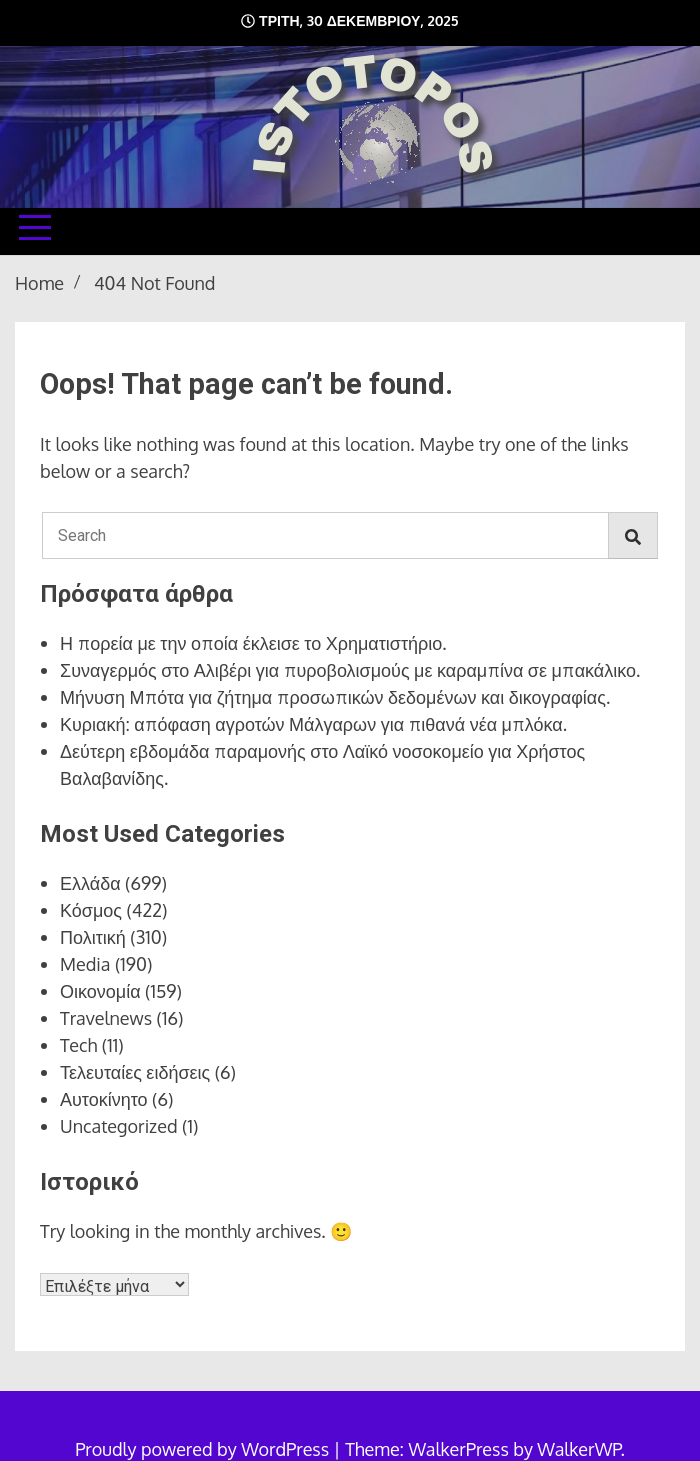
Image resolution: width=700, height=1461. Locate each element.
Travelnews (106, 1018)
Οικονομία (100, 991)
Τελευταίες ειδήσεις (135, 1072)
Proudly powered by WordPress (204, 1449)
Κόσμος (91, 910)
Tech (78, 1045)
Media (85, 964)
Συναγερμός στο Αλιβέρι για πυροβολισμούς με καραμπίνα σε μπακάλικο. (350, 670)
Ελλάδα (90, 883)
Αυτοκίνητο (104, 1099)
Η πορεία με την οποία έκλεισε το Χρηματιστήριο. (253, 643)
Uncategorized (119, 1126)
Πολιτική (93, 937)
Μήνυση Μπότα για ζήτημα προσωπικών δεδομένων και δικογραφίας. (335, 697)
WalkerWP (578, 1449)
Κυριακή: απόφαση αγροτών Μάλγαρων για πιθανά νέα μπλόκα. (313, 724)
